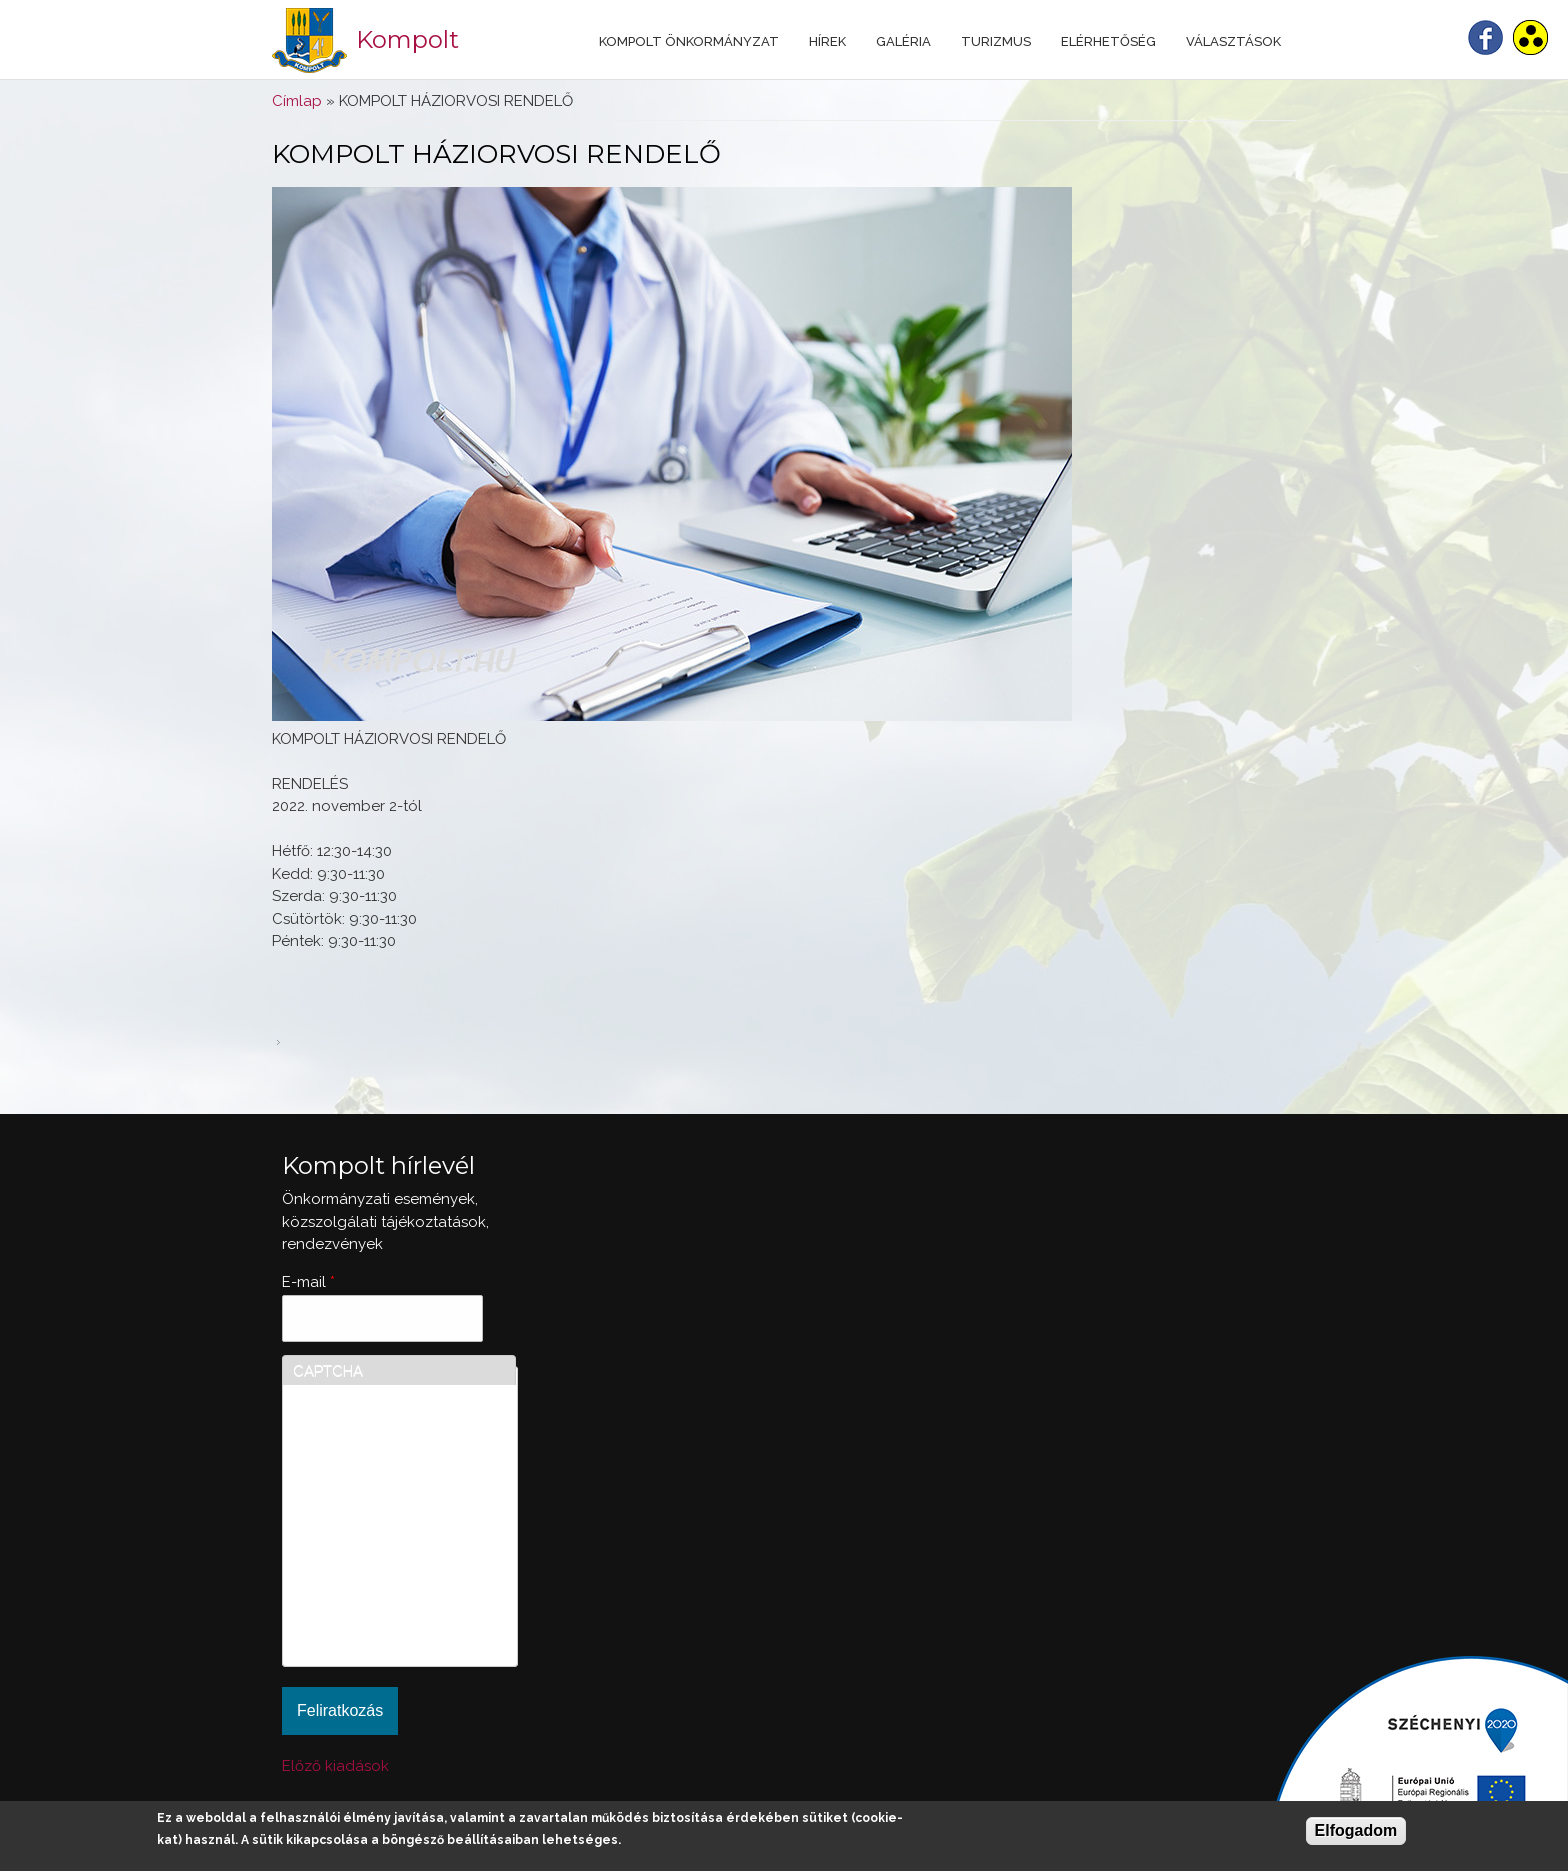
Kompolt (407, 39)
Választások (1233, 41)
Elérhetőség (1108, 41)
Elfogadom (1356, 1830)
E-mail (308, 1282)
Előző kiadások (335, 1766)
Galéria (903, 41)
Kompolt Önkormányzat (689, 41)
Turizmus (996, 41)
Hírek (827, 41)
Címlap (297, 101)
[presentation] (375, 1584)
